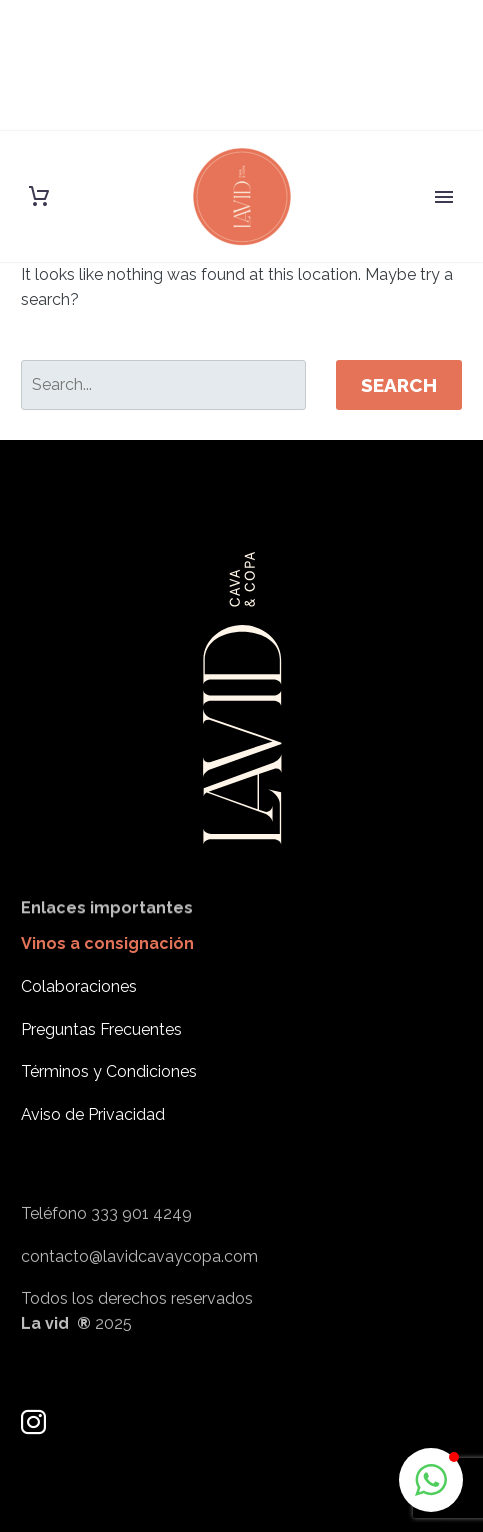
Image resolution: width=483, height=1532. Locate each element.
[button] (431, 1480)
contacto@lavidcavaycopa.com (139, 1283)
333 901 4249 (141, 1241)
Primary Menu (444, 197)
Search (399, 385)
